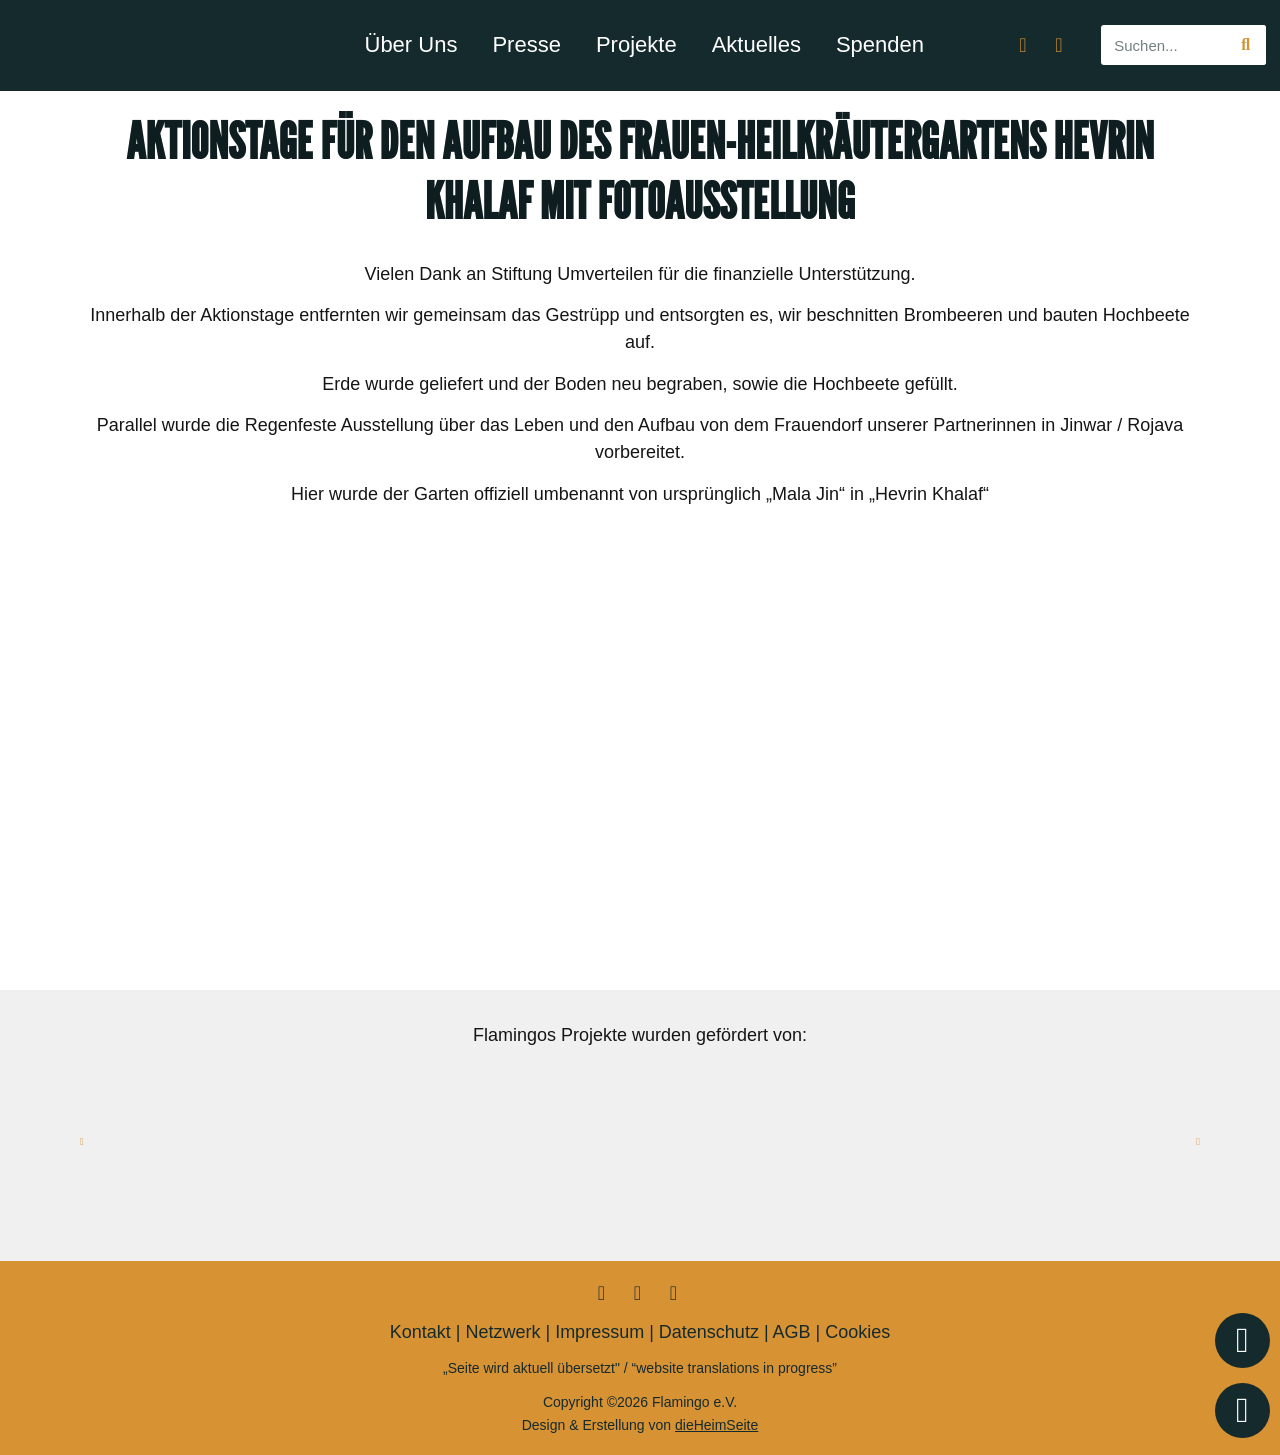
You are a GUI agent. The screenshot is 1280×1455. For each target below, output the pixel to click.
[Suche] (1246, 45)
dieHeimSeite (716, 1425)
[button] (82, 1142)
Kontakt (420, 1332)
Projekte (636, 44)
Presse (526, 44)
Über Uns (411, 44)
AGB (792, 1332)
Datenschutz (709, 1332)
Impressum (599, 1332)
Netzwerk (502, 1332)
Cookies (857, 1332)
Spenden (880, 44)
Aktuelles (756, 44)
